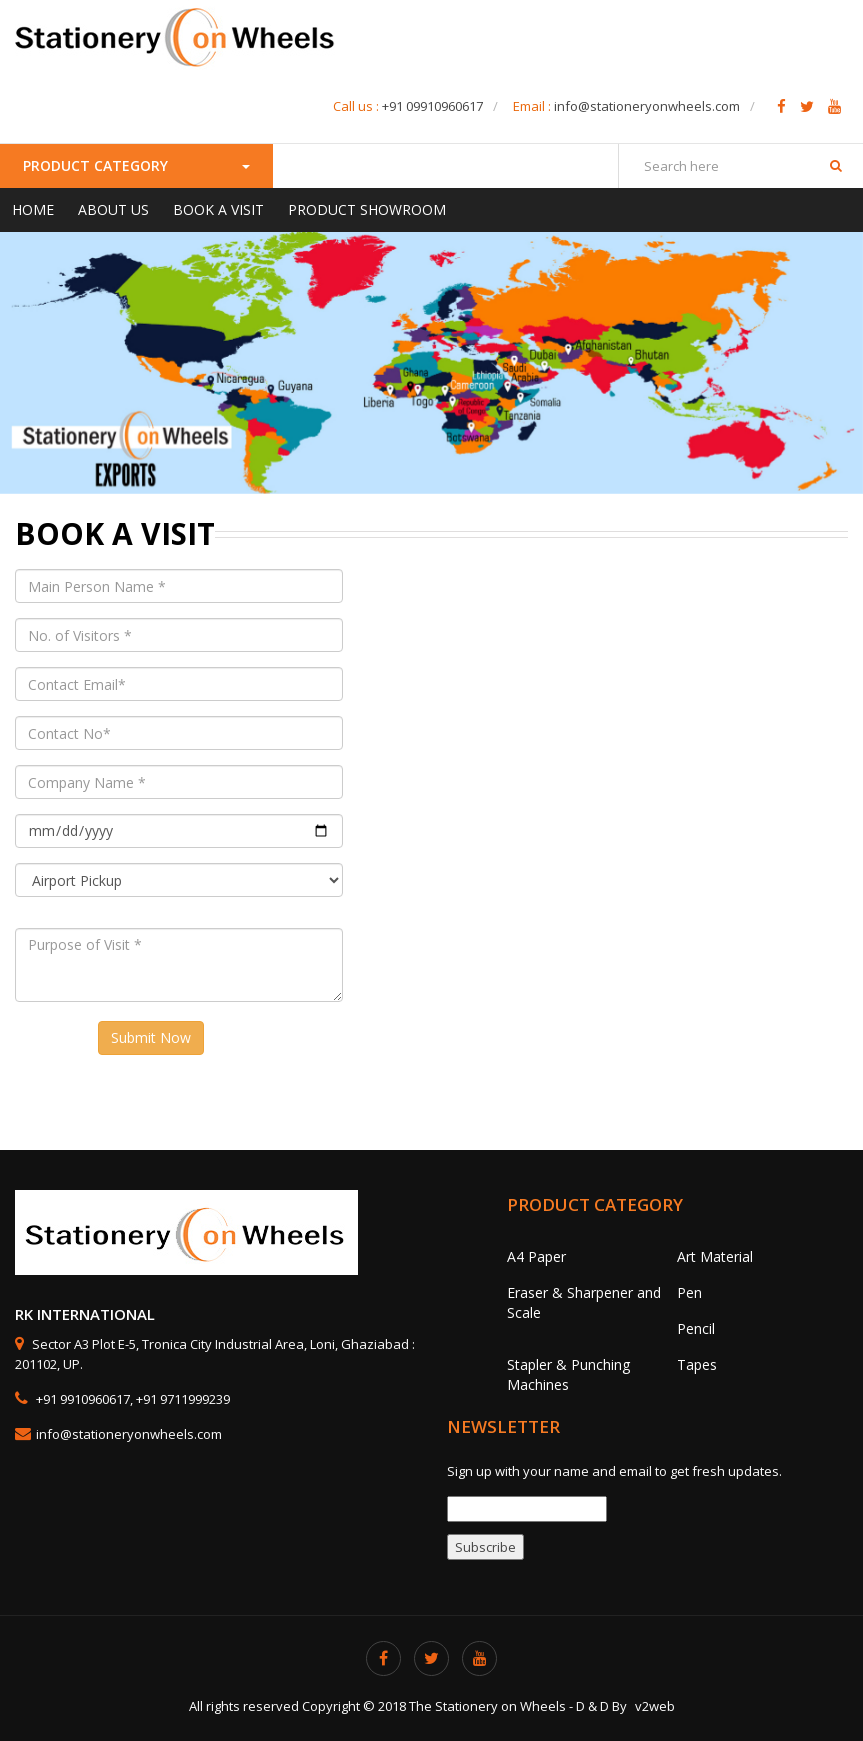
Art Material (715, 1256)
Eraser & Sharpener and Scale (584, 1302)
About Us (113, 209)
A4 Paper (536, 1256)
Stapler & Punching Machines (568, 1374)
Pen (689, 1292)
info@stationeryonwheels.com (647, 106)
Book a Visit (218, 209)
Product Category (136, 165)
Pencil (696, 1328)
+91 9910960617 (81, 1399)
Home (33, 209)
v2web (655, 1706)
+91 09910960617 (432, 106)
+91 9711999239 (183, 1399)
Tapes (697, 1364)
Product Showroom (367, 209)
